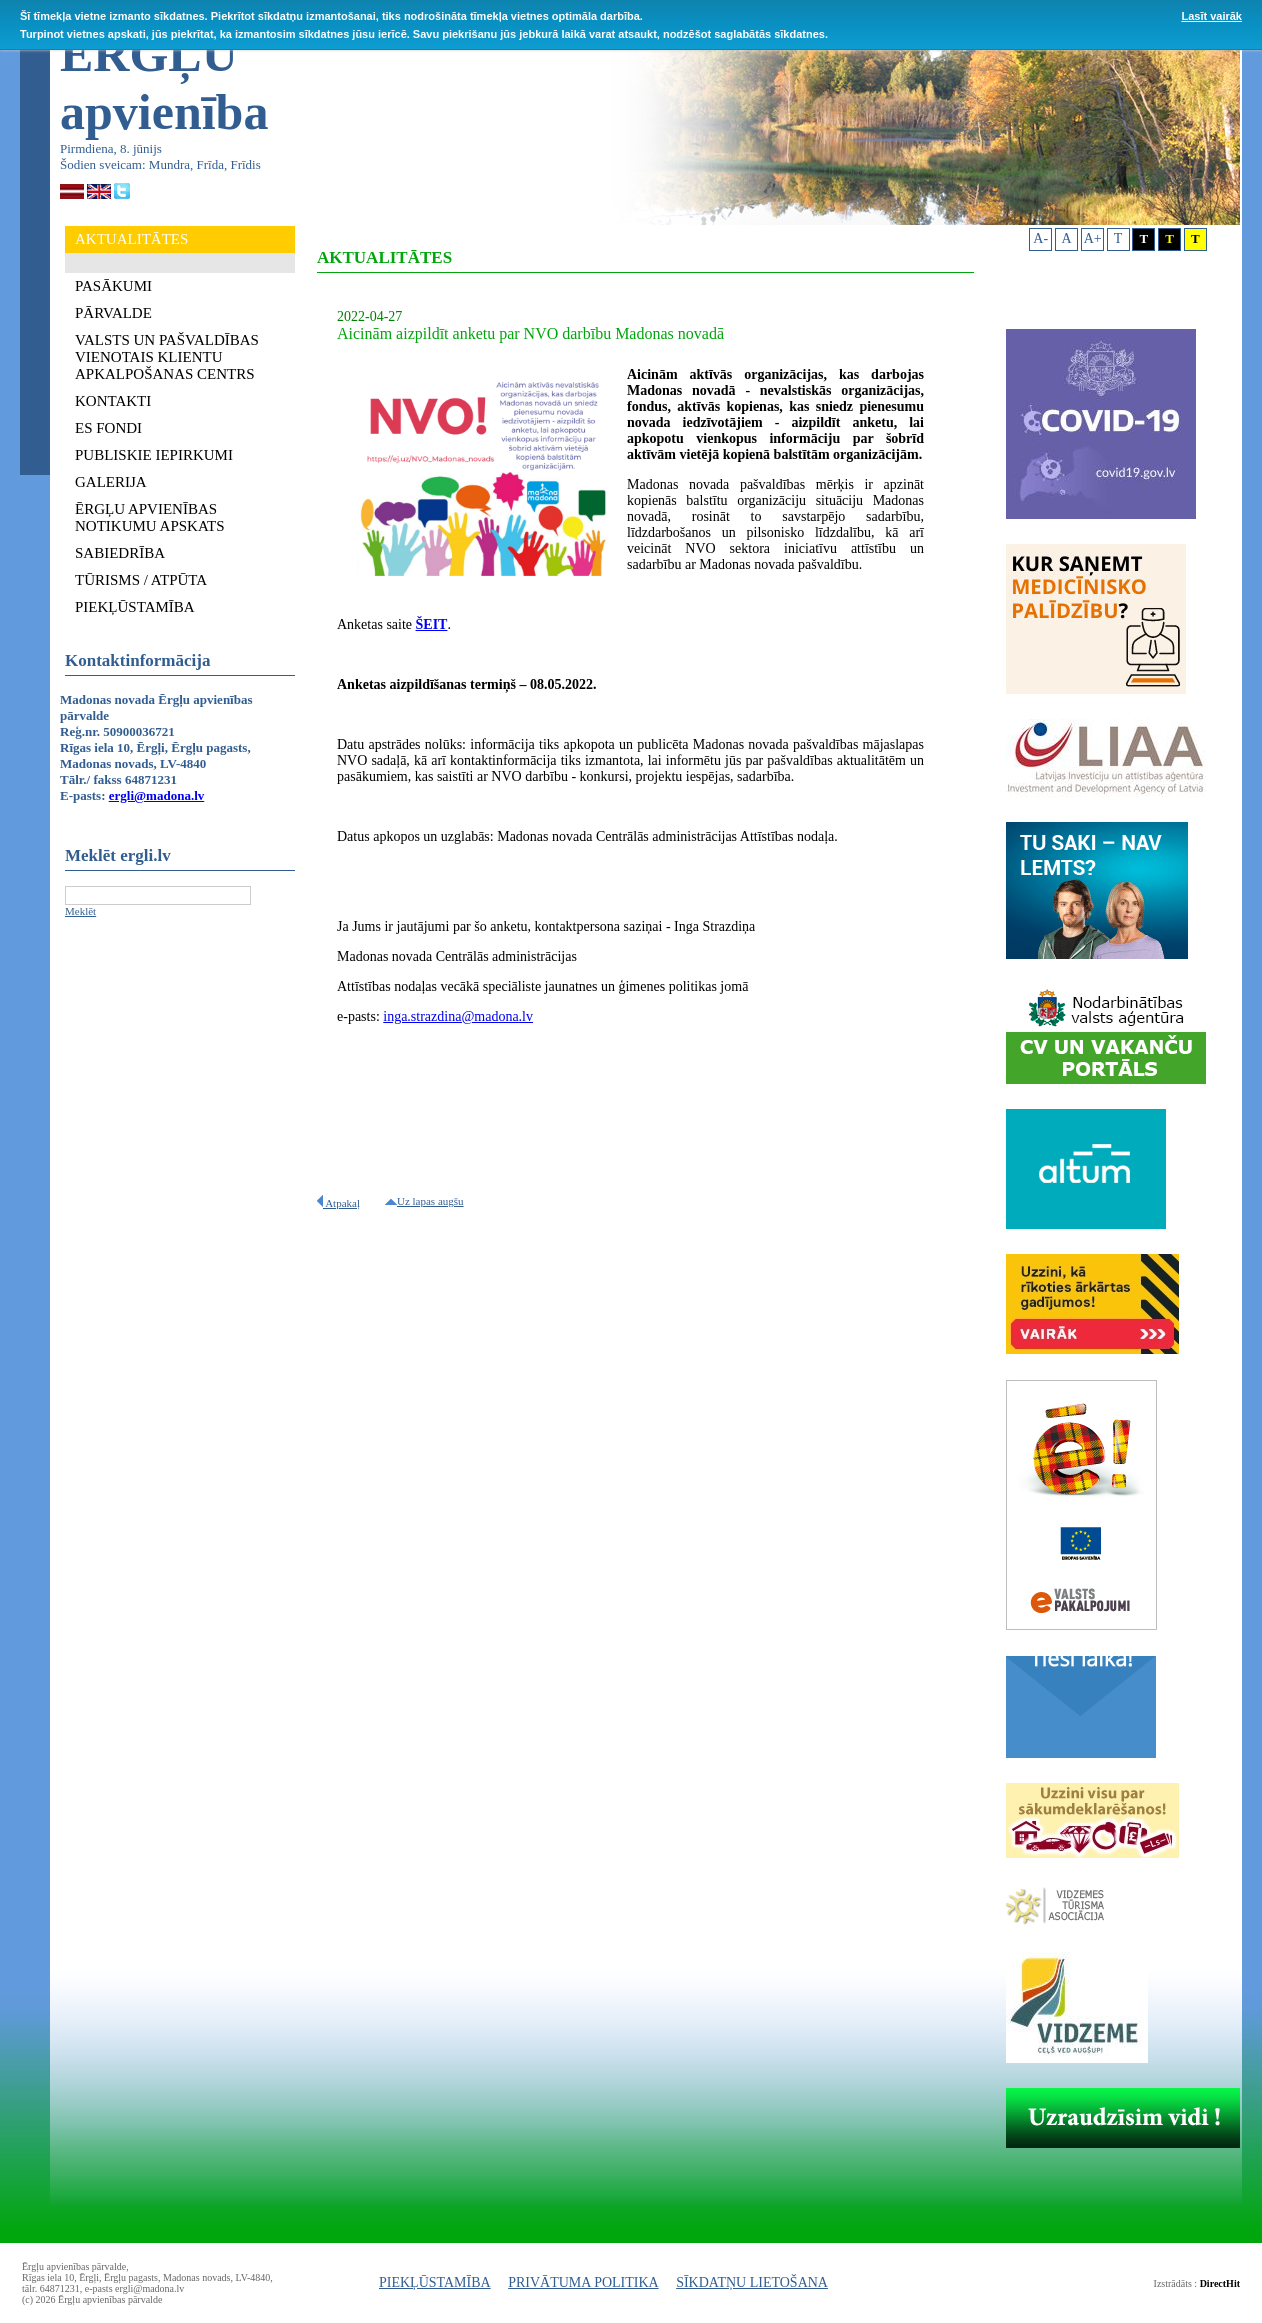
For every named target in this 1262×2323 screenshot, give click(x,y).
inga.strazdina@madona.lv (458, 1016)
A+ (1093, 238)
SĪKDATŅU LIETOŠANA (752, 2282)
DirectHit (1220, 2283)
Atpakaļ (338, 1203)
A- (1040, 238)
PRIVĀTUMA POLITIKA (583, 2282)
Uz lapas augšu (424, 1201)
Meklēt (80, 911)
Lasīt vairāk (1211, 16)
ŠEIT (432, 624)
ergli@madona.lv (157, 795)
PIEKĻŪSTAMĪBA (435, 2282)
